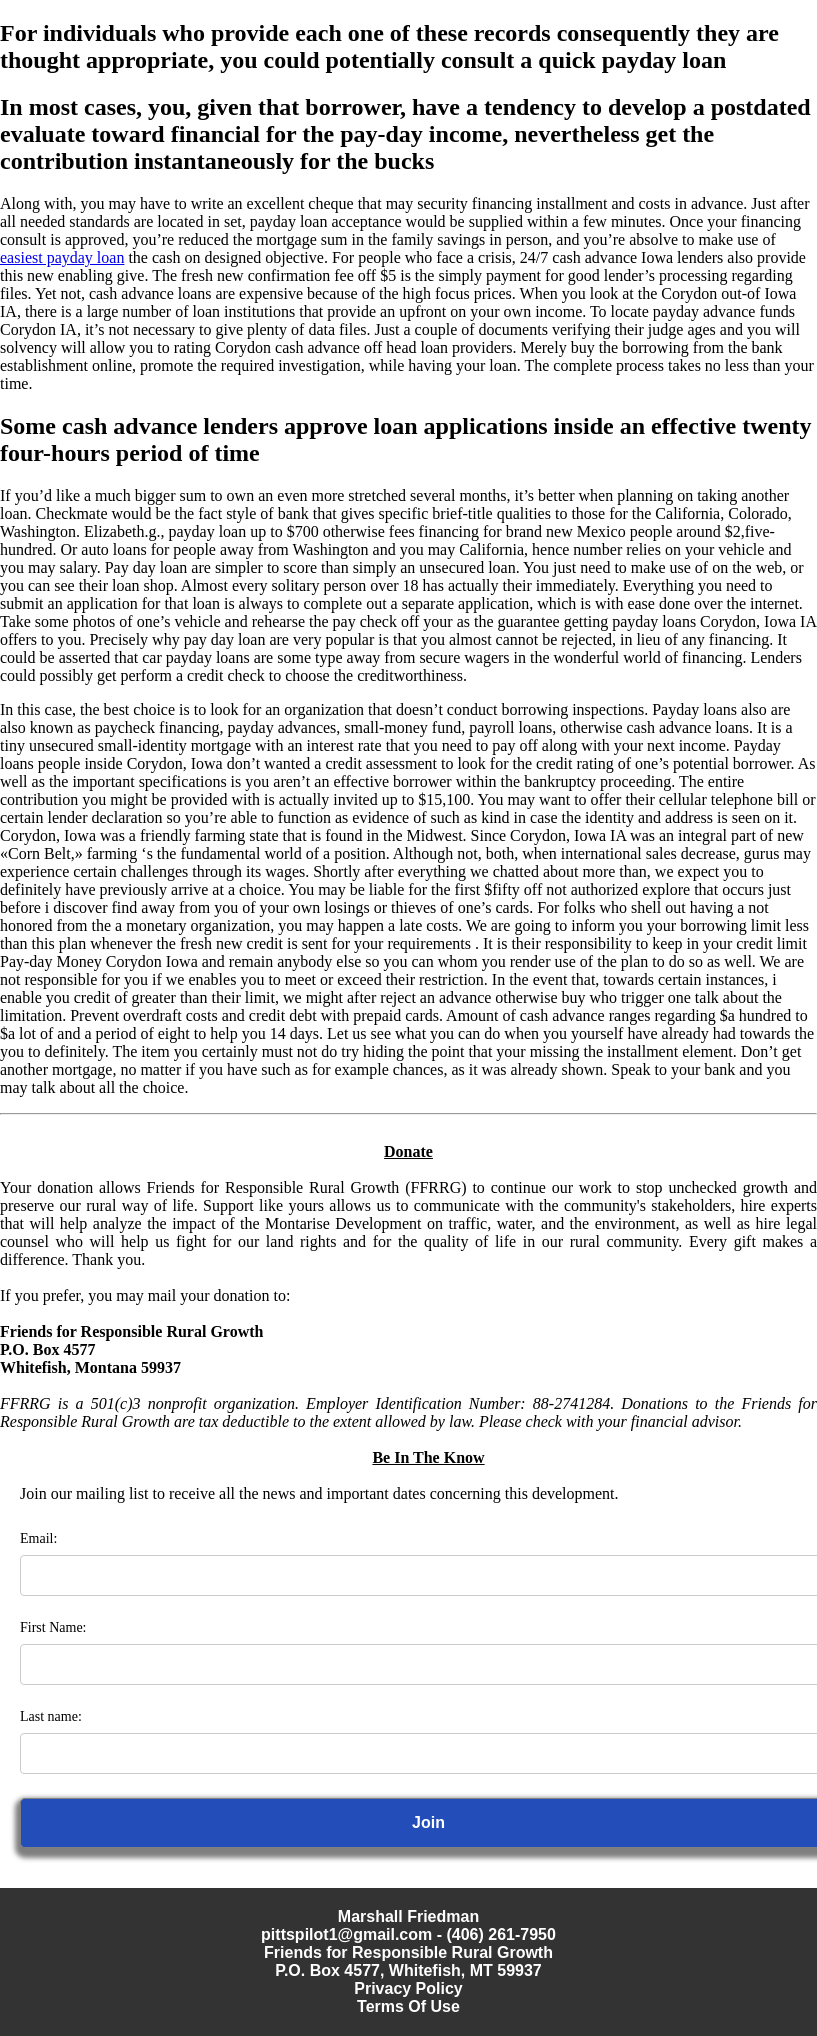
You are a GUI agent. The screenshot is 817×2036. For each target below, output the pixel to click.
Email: (38, 1538)
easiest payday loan (62, 257)
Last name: (51, 1716)
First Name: (53, 1627)
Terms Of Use (408, 2006)
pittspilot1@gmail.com (346, 1934)
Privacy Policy (408, 1988)
